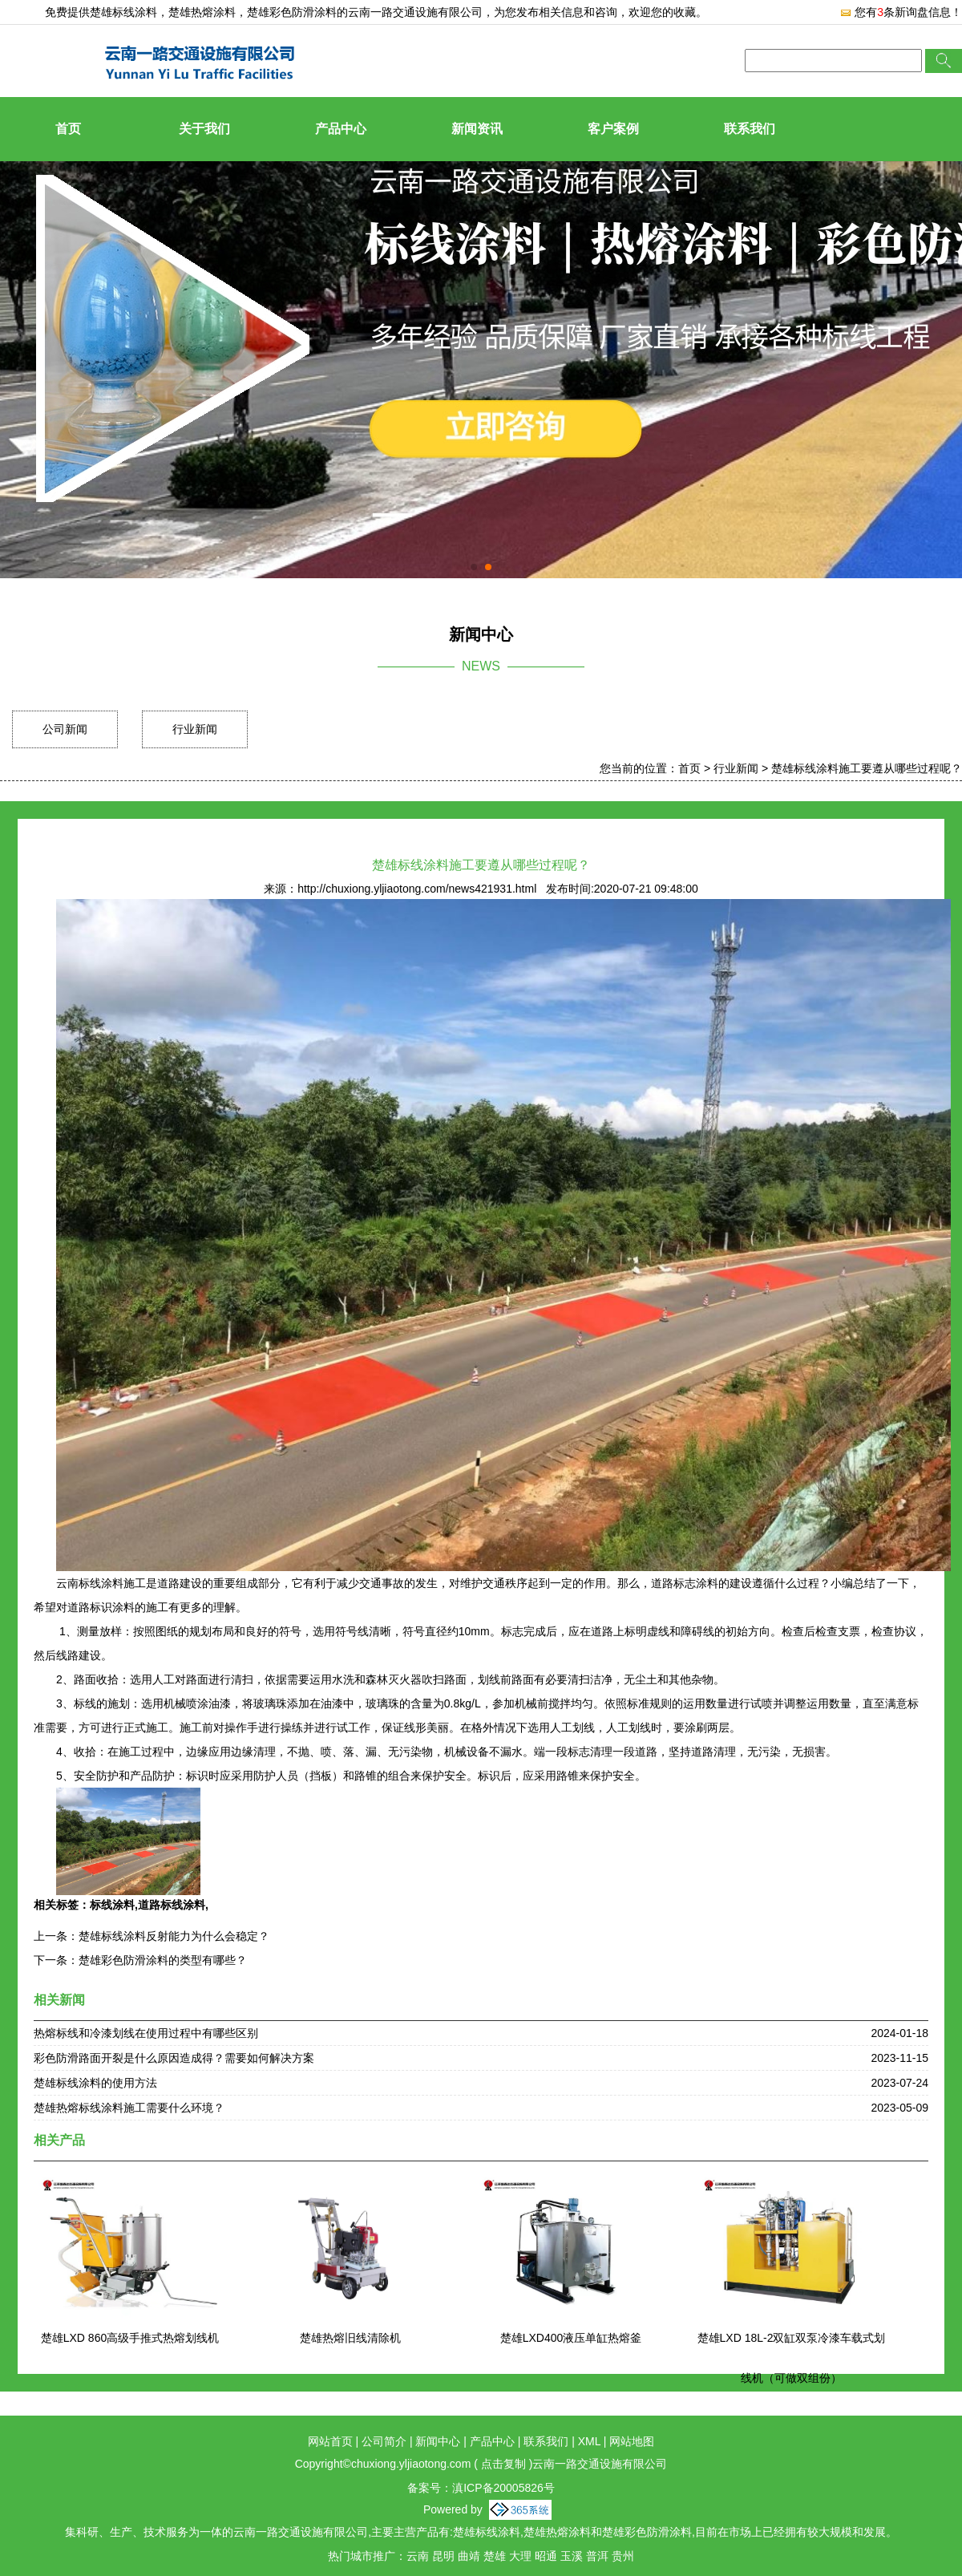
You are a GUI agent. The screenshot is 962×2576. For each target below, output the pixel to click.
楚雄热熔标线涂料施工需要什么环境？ (129, 2107)
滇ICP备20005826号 (503, 2487)
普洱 (597, 2556)
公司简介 (384, 2441)
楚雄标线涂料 (123, 12)
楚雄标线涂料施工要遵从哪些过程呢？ (866, 768)
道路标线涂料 (171, 1904)
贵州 (623, 2556)
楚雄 (494, 2556)
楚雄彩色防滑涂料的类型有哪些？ (163, 1960)
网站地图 (631, 2441)
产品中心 (340, 129)
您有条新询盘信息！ (900, 12)
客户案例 (613, 129)
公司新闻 (64, 729)
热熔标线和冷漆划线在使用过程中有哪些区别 (146, 2033)
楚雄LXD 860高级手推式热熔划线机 (130, 2337)
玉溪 (571, 2556)
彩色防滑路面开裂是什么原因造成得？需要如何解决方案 (174, 2057)
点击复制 (503, 2463)
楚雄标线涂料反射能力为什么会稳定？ (174, 1936)
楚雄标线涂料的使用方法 (95, 2082)
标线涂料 (112, 1904)
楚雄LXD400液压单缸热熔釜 (571, 2337)
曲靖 (469, 2556)
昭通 (546, 2556)
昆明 (443, 2556)
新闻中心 (437, 2441)
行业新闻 (194, 729)
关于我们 (204, 129)
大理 (520, 2556)
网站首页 (330, 2441)
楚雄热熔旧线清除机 (350, 2337)
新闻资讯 (477, 129)
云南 (417, 2556)
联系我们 (749, 129)
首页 (68, 129)
